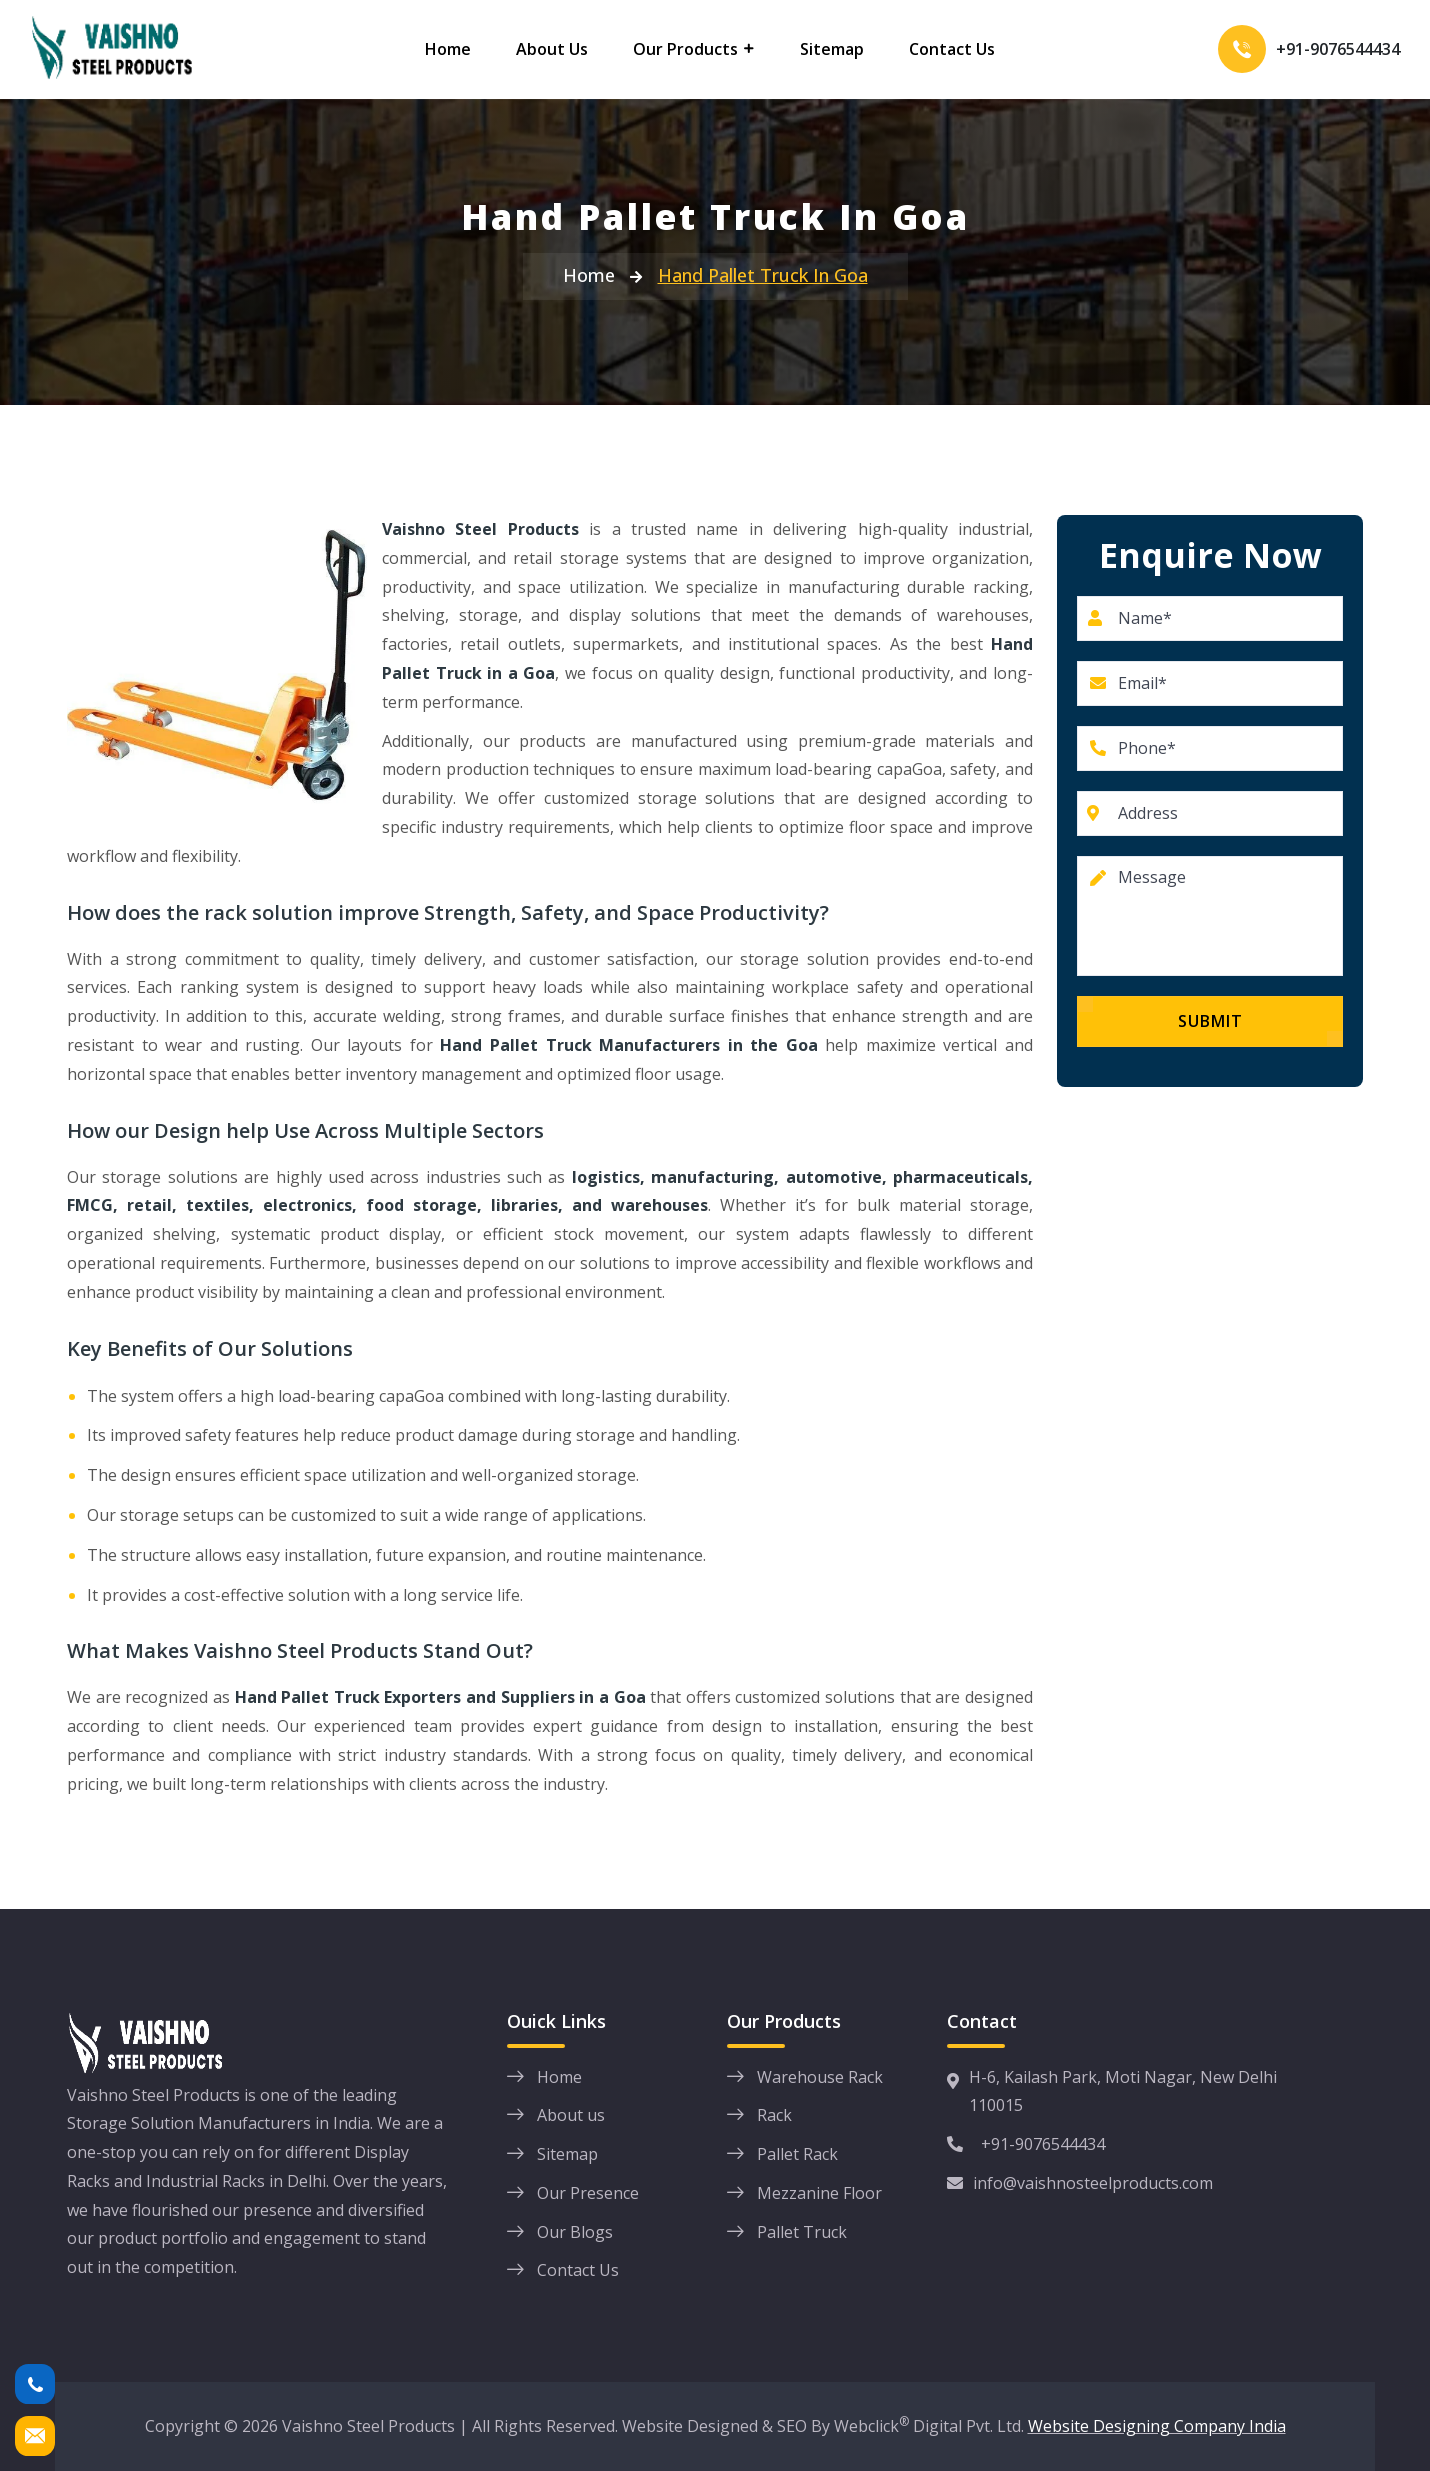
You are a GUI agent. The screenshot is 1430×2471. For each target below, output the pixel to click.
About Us (552, 49)
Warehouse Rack (820, 2077)
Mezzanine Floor (819, 2193)
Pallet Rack (797, 2154)
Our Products (685, 49)
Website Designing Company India (1157, 2426)
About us (571, 2115)
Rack (774, 2115)
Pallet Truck (802, 2232)
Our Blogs (575, 2232)
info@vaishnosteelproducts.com (1080, 2183)
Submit (1210, 1021)
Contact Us (952, 49)
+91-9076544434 (1338, 49)
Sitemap (832, 49)
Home (448, 49)
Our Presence (588, 2193)
